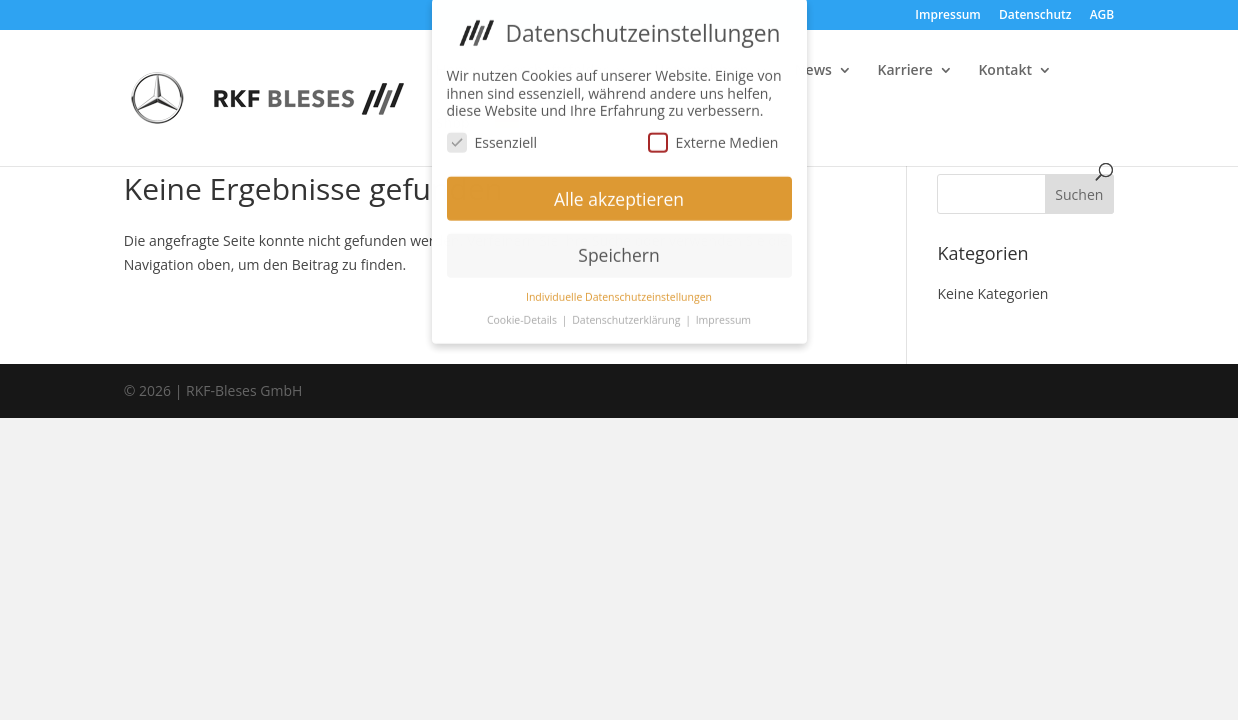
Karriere (905, 71)
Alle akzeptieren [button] (619, 191)
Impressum (947, 16)
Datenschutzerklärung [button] (627, 313)
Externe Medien (713, 134)
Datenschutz (1035, 16)
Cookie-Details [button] (523, 313)
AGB (1102, 16)
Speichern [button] (618, 248)
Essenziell (492, 134)
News (813, 71)
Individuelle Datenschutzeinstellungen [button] (619, 290)
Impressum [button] (723, 313)
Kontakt (1005, 71)
